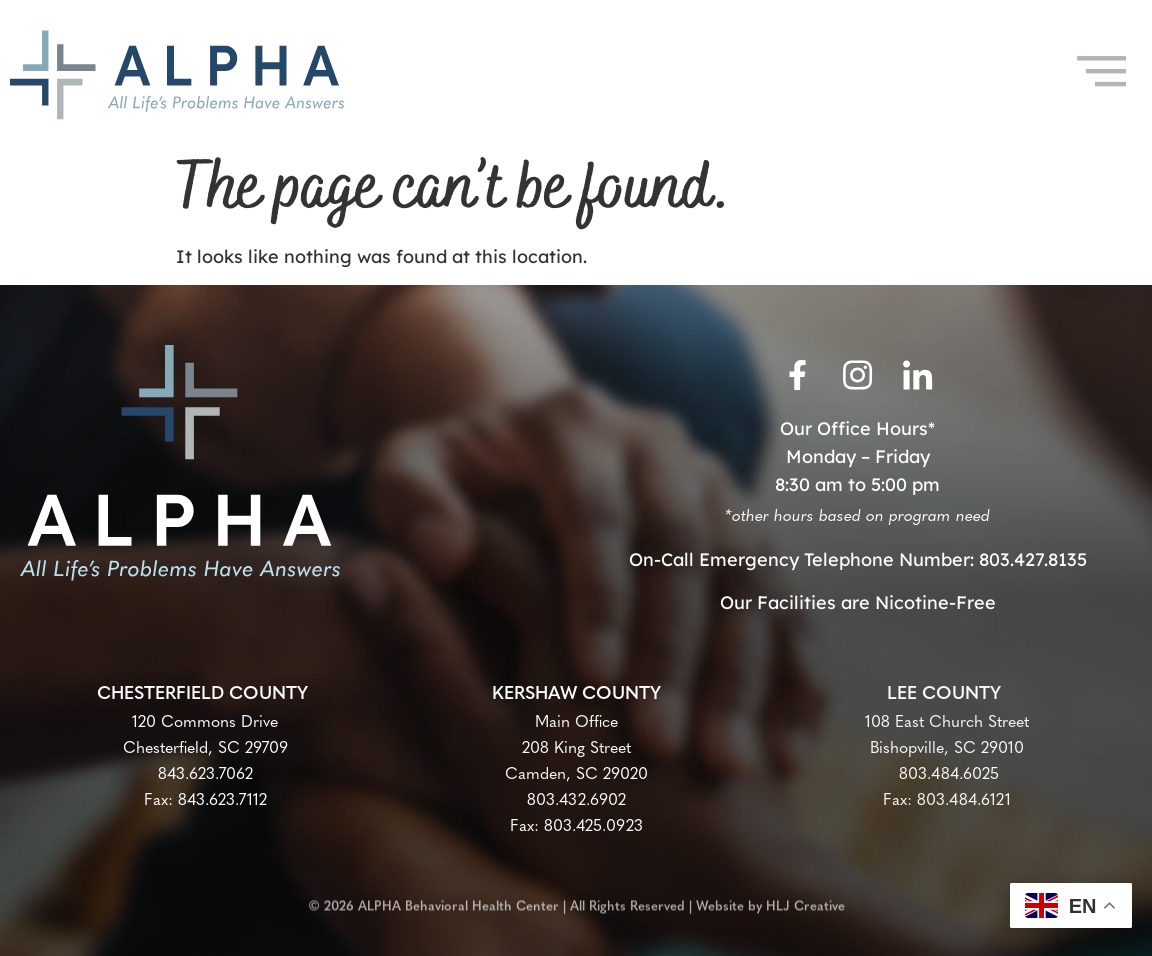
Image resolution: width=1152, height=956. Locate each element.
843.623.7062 (205, 775)
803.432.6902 (576, 801)
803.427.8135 (1033, 559)
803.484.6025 (946, 775)
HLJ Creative (805, 900)
